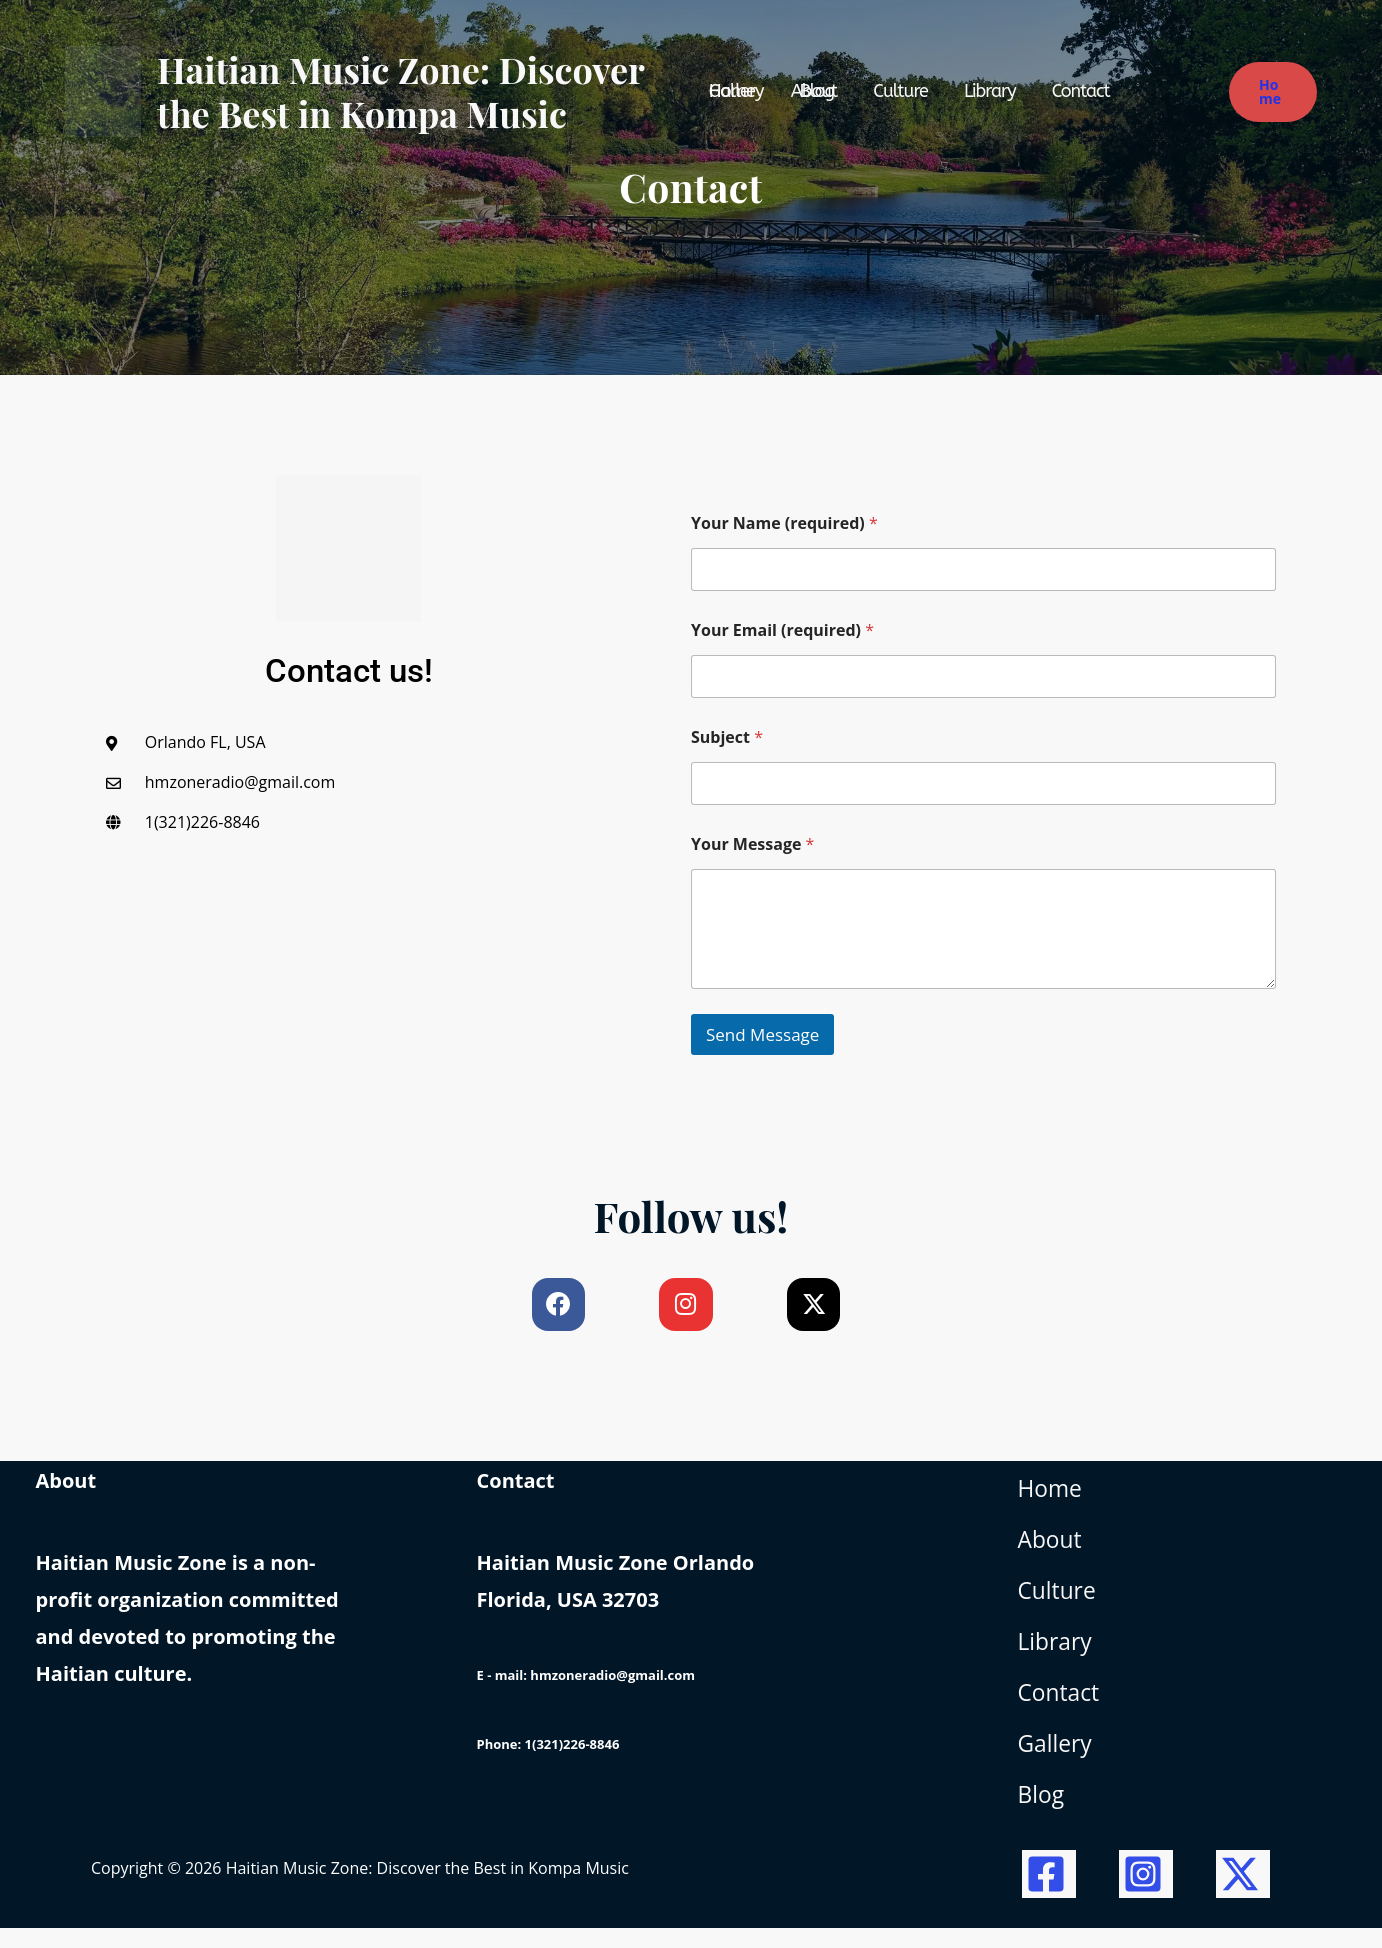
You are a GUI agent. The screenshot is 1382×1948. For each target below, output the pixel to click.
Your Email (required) (782, 630)
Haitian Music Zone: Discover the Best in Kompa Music (400, 90)
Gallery (1057, 1760)
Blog (1042, 1814)
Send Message (762, 1034)
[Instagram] (1146, 1894)
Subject (727, 737)
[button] (1273, 92)
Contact (1061, 1707)
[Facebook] (1049, 1894)
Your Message (752, 844)
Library (1057, 1653)
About (1052, 1546)
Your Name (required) (784, 523)
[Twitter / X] (1243, 1894)
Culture (1059, 1600)
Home (1052, 1493)
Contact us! (349, 670)
